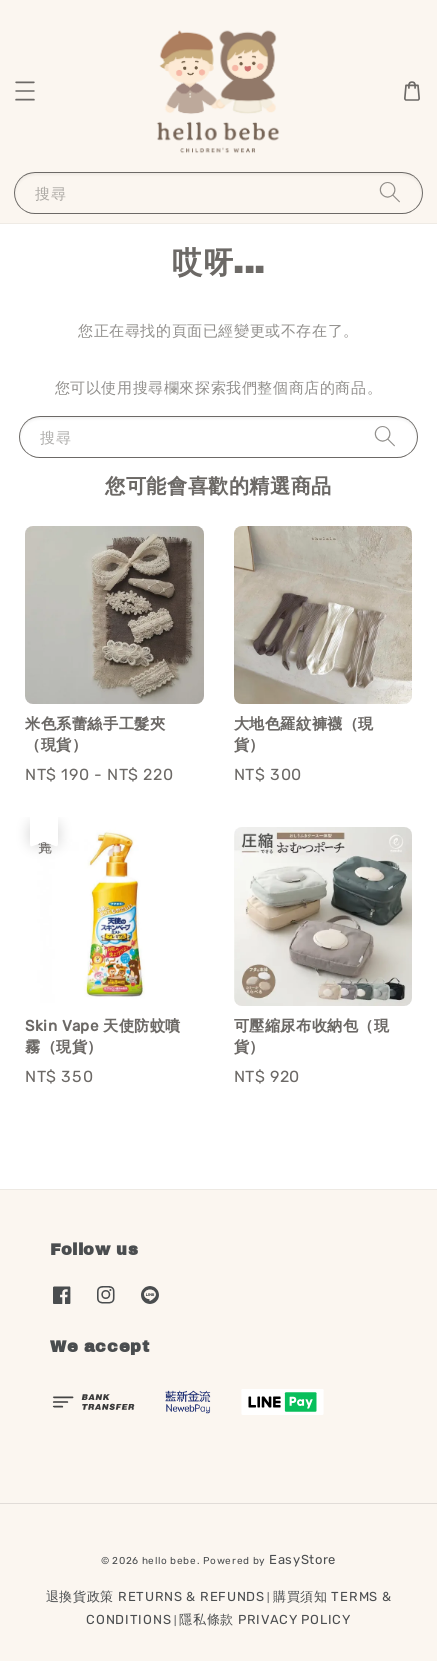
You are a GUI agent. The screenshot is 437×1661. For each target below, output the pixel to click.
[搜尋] (390, 192)
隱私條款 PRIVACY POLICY (264, 1619)
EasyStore (302, 1559)
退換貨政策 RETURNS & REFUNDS (155, 1596)
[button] (25, 91)
